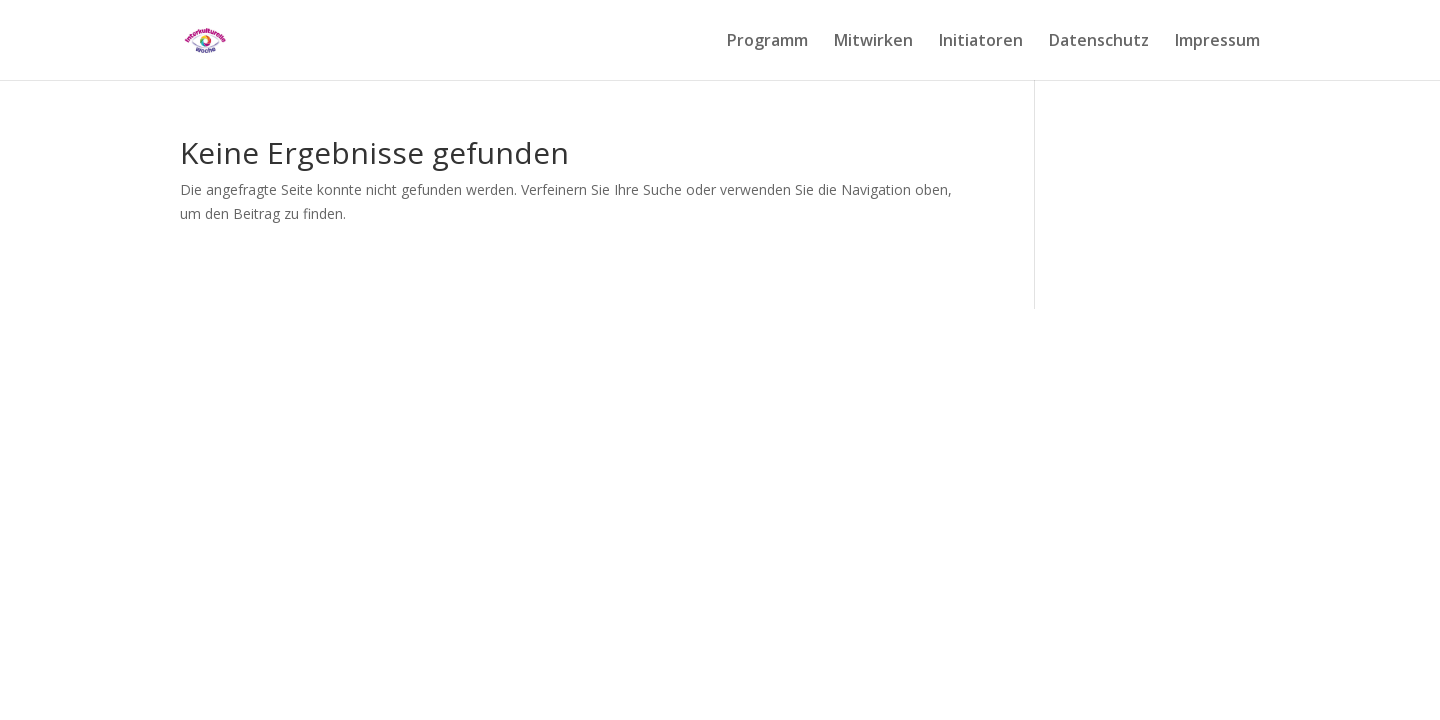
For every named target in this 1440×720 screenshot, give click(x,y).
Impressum (1217, 42)
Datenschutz (1099, 42)
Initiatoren (981, 42)
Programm (767, 42)
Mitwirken (873, 42)
